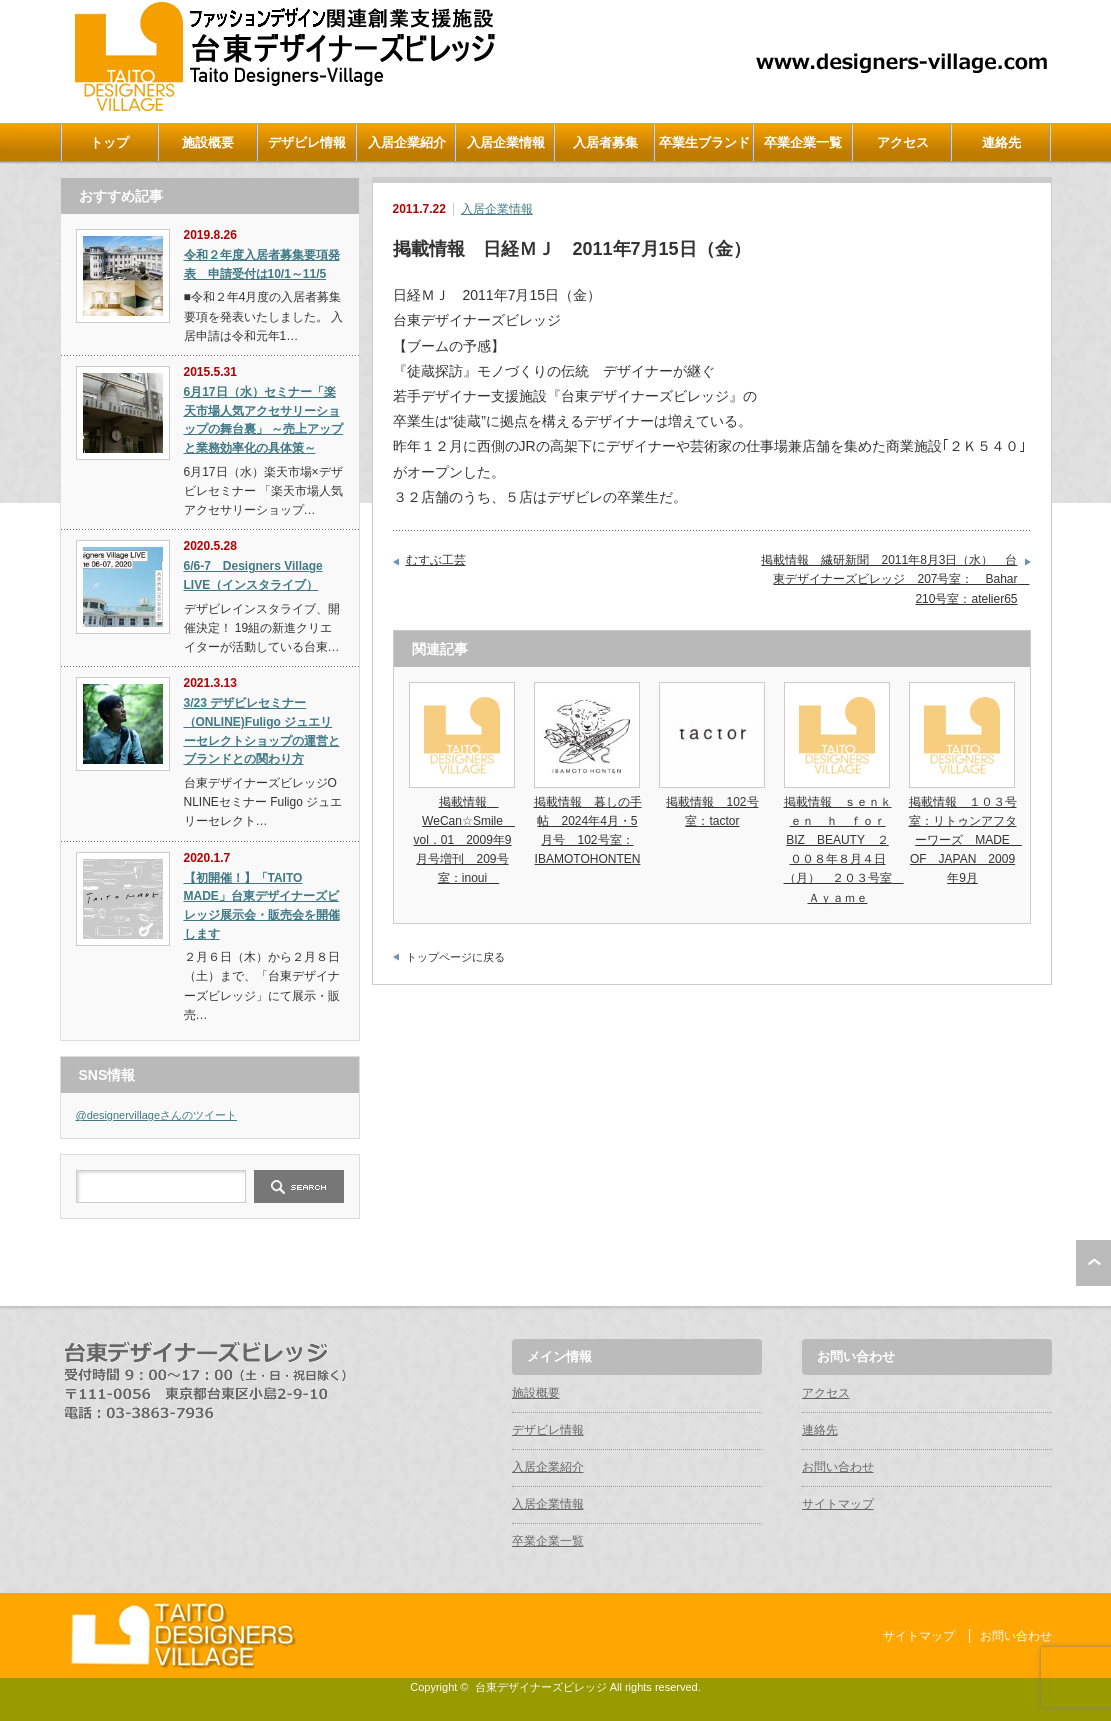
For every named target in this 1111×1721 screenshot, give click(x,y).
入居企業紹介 (407, 142)
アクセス (903, 142)
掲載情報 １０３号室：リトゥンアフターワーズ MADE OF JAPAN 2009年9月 (965, 840)
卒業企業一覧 (803, 142)
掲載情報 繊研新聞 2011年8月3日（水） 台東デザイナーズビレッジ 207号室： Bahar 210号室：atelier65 (895, 579)
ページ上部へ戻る (1093, 1263)
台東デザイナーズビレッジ (541, 1687)
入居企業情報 (506, 142)
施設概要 (208, 142)
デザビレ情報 (307, 142)
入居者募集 (605, 142)
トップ (109, 142)
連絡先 (1001, 142)
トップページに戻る (455, 957)
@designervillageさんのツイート (157, 1115)
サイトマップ (838, 1504)
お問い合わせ (838, 1467)
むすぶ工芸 (436, 560)
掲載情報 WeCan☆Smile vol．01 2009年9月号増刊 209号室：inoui (463, 840)
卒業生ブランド (704, 142)
